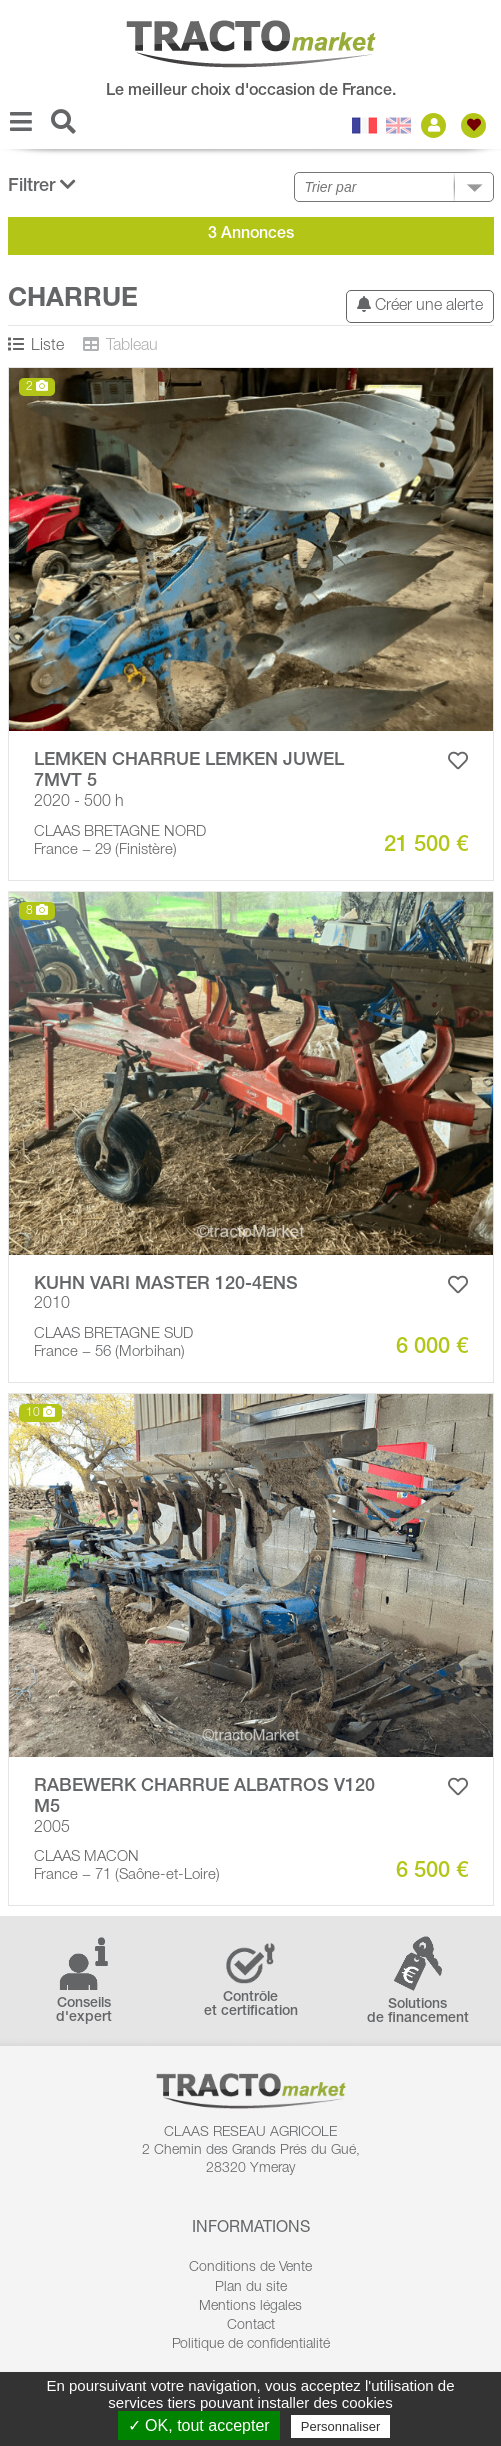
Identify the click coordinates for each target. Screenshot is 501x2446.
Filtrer (42, 185)
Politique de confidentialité (251, 2345)
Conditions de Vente (250, 2268)
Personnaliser (341, 2426)
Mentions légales (250, 2307)
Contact (251, 2326)
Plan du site (251, 2288)
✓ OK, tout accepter (199, 2425)
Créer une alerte (420, 305)
